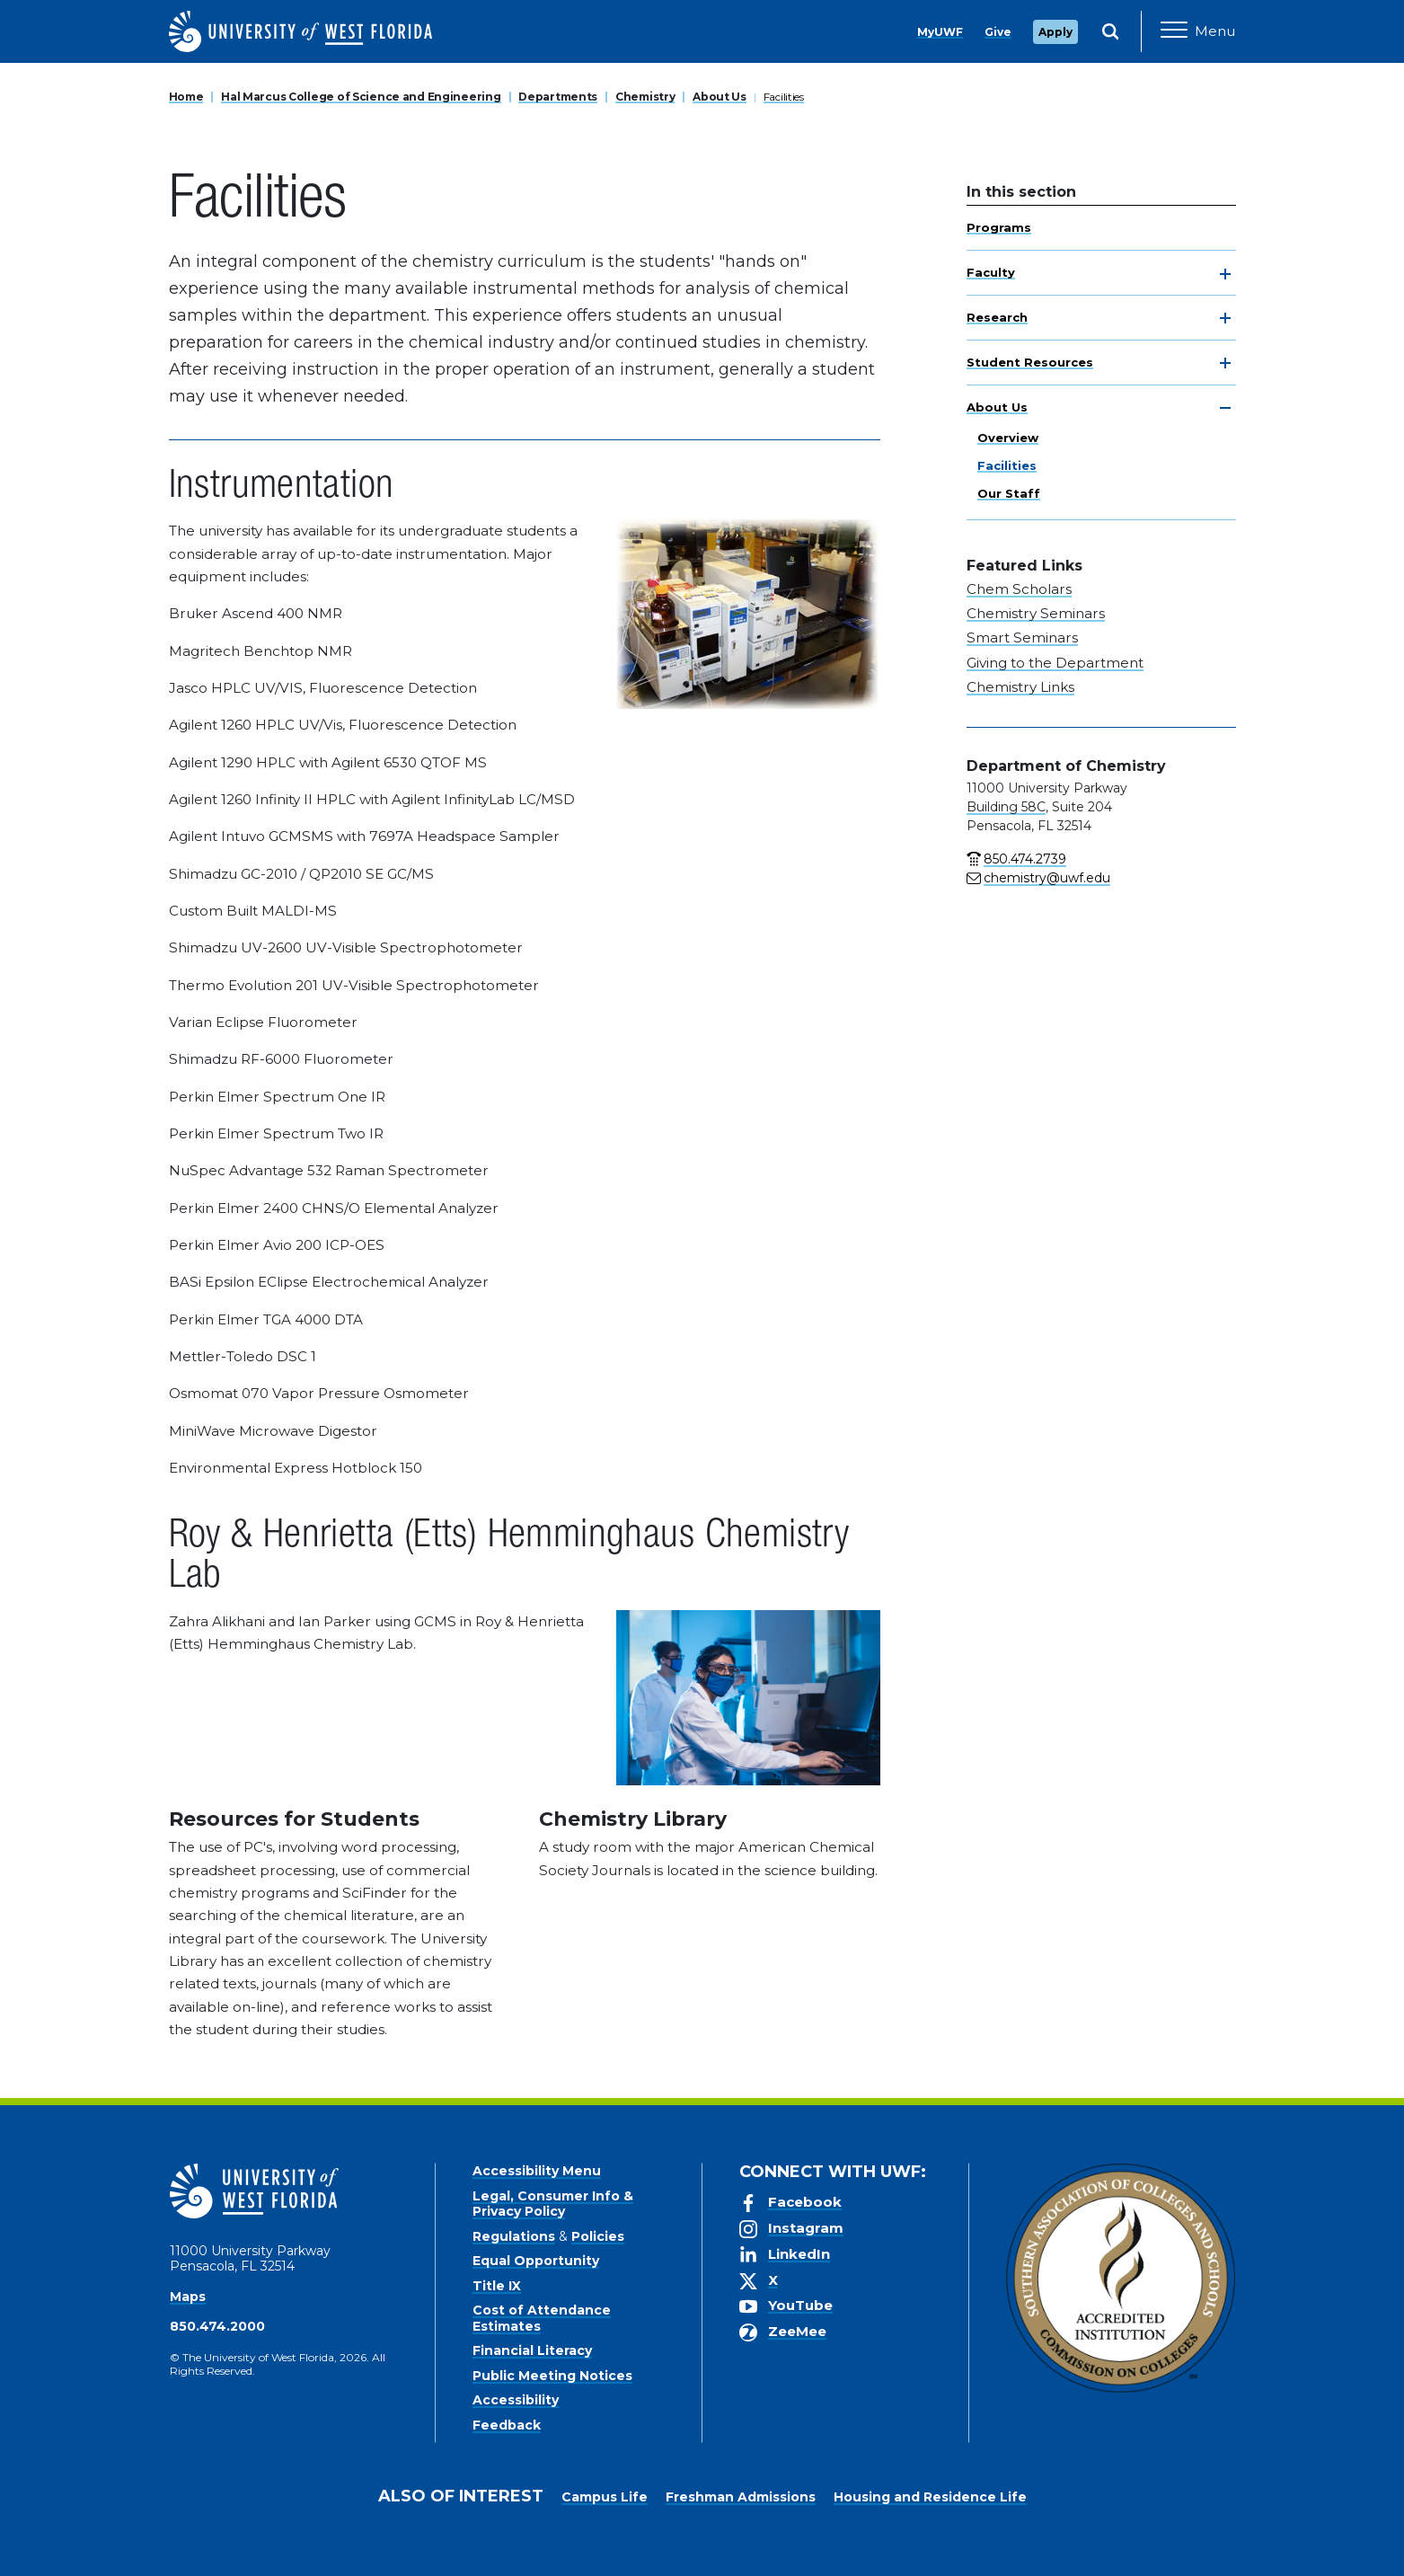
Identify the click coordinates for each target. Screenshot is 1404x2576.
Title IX (496, 2286)
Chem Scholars (1019, 589)
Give (998, 32)
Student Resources (1030, 362)
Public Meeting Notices (552, 2376)
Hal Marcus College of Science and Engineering (360, 96)
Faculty (991, 272)
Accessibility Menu (536, 2171)
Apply (1055, 32)
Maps (188, 2296)
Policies (597, 2236)
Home (186, 96)
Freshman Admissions (741, 2497)
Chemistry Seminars (1036, 613)
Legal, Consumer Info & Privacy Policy (552, 2204)
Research (997, 317)
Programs (999, 227)
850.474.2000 (217, 2326)
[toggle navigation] (1225, 274)
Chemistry (645, 96)
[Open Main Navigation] (1198, 31)
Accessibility (515, 2400)
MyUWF (940, 32)
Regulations (513, 2236)
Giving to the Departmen (1052, 662)
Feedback (506, 2425)
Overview (1007, 437)
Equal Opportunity (535, 2261)
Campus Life (604, 2497)
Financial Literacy (532, 2350)
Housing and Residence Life (930, 2497)
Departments (557, 96)
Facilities (784, 96)
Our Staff (1008, 493)
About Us (719, 96)
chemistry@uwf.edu (1047, 878)
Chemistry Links (1020, 686)
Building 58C (1006, 807)
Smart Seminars (1022, 637)
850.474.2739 (1025, 859)
